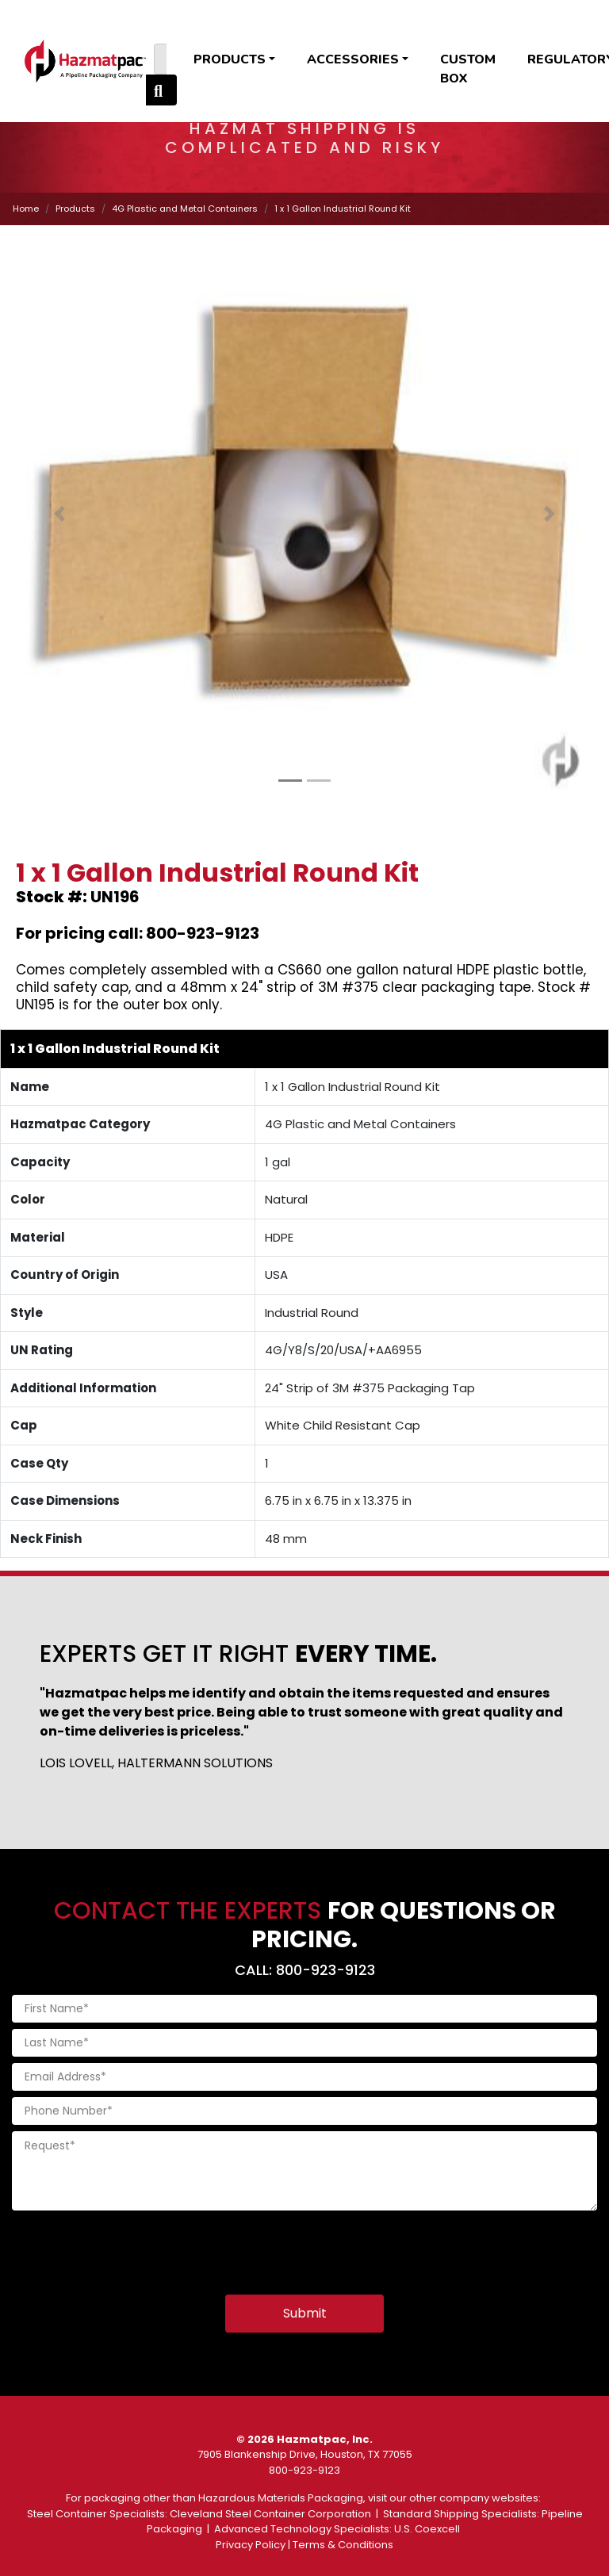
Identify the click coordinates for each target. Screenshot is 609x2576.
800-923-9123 (304, 2470)
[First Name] (304, 2009)
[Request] (304, 2170)
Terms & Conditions (343, 2544)
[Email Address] (304, 2077)
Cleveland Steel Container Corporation (270, 2513)
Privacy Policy (250, 2544)
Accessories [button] (353, 59)
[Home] (85, 61)
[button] (59, 513)
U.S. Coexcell (427, 2528)
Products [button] (229, 59)
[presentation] (132, 2248)
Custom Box (468, 69)
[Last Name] (304, 2043)
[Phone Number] (304, 2111)
